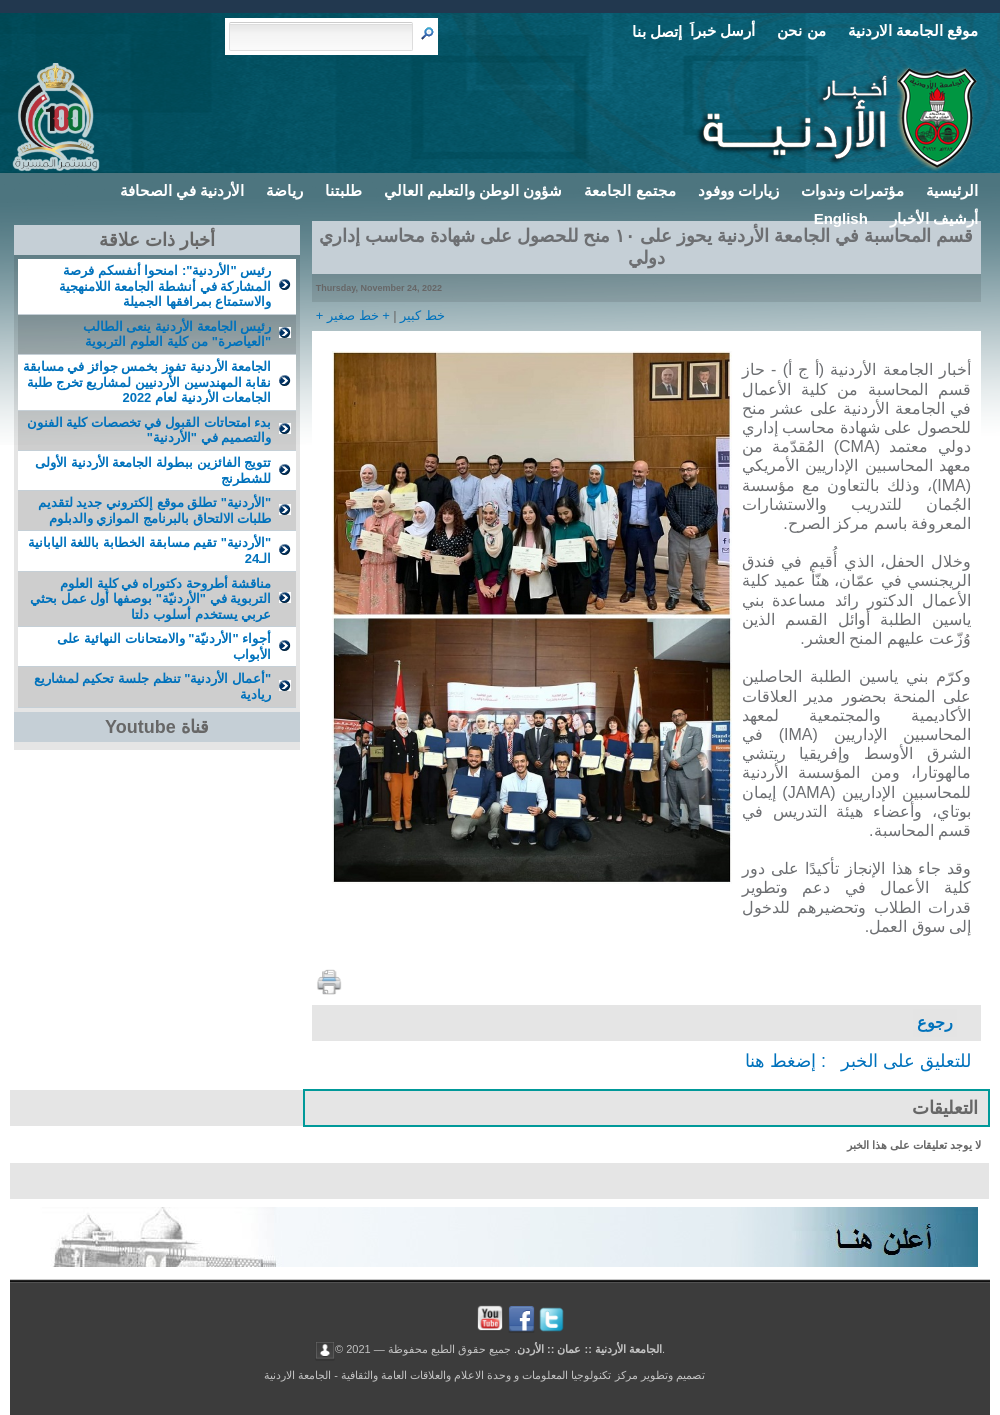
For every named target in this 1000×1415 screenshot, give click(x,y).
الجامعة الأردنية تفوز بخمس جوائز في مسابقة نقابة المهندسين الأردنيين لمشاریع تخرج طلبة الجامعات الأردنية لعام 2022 (147, 382)
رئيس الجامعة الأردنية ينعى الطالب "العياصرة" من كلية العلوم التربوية (177, 334)
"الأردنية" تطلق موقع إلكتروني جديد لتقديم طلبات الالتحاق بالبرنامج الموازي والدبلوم (154, 510)
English (841, 218)
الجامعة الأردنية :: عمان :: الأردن (589, 1349)
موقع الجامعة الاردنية (913, 30)
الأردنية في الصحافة (182, 190)
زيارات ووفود (738, 190)
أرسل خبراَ (722, 30)
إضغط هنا (780, 1061)
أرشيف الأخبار (934, 218)
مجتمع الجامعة (629, 190)
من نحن (801, 30)
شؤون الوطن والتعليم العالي (473, 190)
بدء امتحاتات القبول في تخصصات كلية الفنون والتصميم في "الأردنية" (149, 430)
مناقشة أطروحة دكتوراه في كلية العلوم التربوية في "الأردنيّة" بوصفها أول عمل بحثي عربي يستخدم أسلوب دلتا (150, 599)
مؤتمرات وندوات (852, 190)
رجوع (935, 1022)
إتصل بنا (657, 31)
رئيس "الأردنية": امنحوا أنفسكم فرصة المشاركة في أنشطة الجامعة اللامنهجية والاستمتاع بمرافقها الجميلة (165, 286)
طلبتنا (343, 190)
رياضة (284, 190)
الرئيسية (952, 190)
